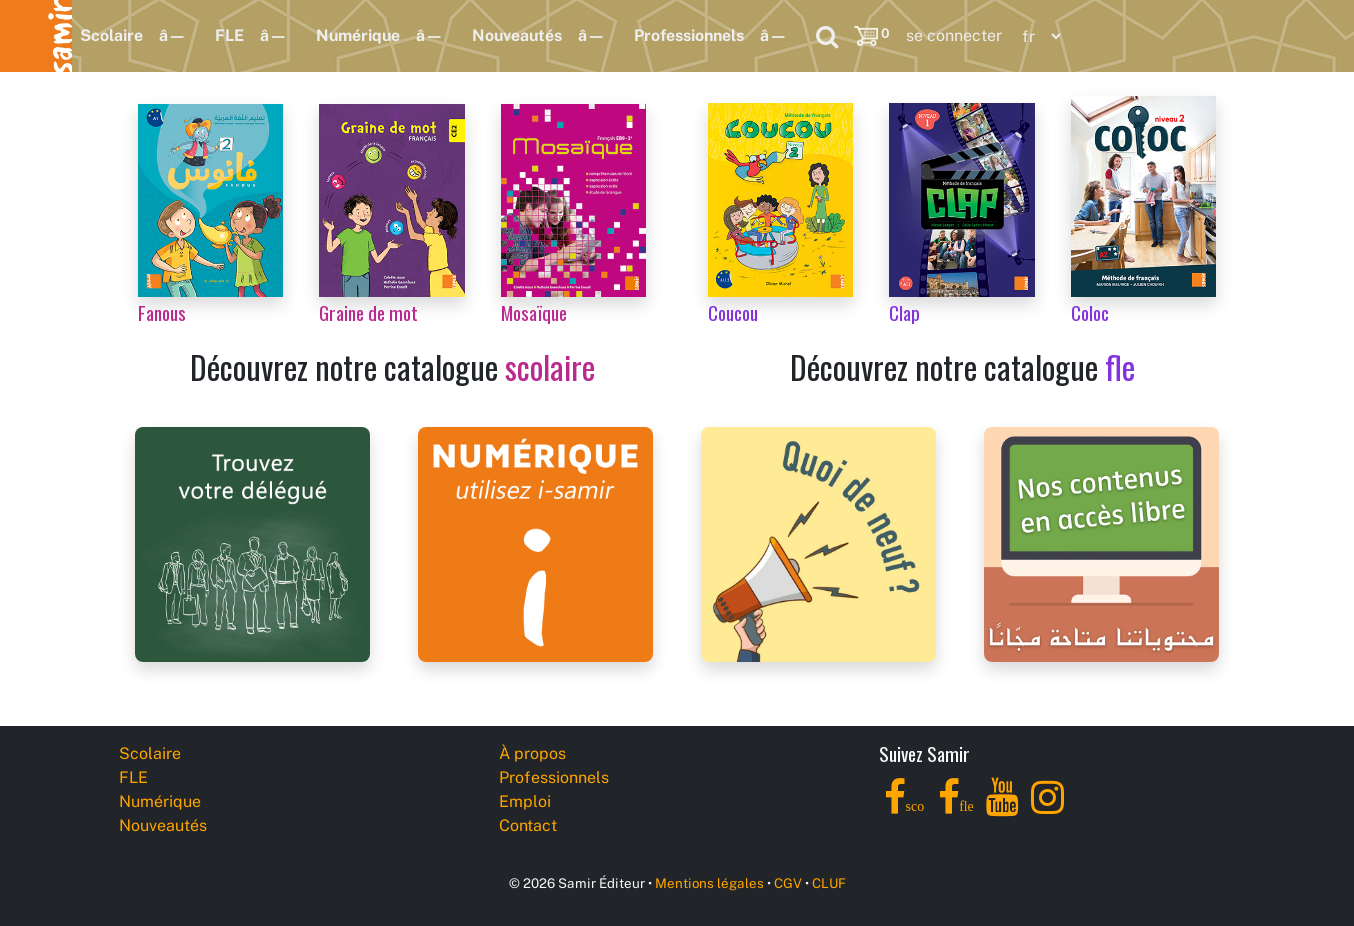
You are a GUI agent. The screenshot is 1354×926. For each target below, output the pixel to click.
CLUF (829, 883)
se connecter (954, 35)
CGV (788, 883)
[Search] (827, 36)
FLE (229, 35)
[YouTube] (1002, 808)
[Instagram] (1047, 808)
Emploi (525, 801)
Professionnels (689, 35)
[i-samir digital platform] (535, 542)
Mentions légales (709, 883)
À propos (532, 753)
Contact (528, 825)
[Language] (1037, 36)
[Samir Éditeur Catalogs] (1101, 542)
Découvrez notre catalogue (392, 366)
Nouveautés (517, 35)
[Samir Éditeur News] (818, 542)
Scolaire (111, 35)
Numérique (358, 35)
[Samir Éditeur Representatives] (252, 542)
